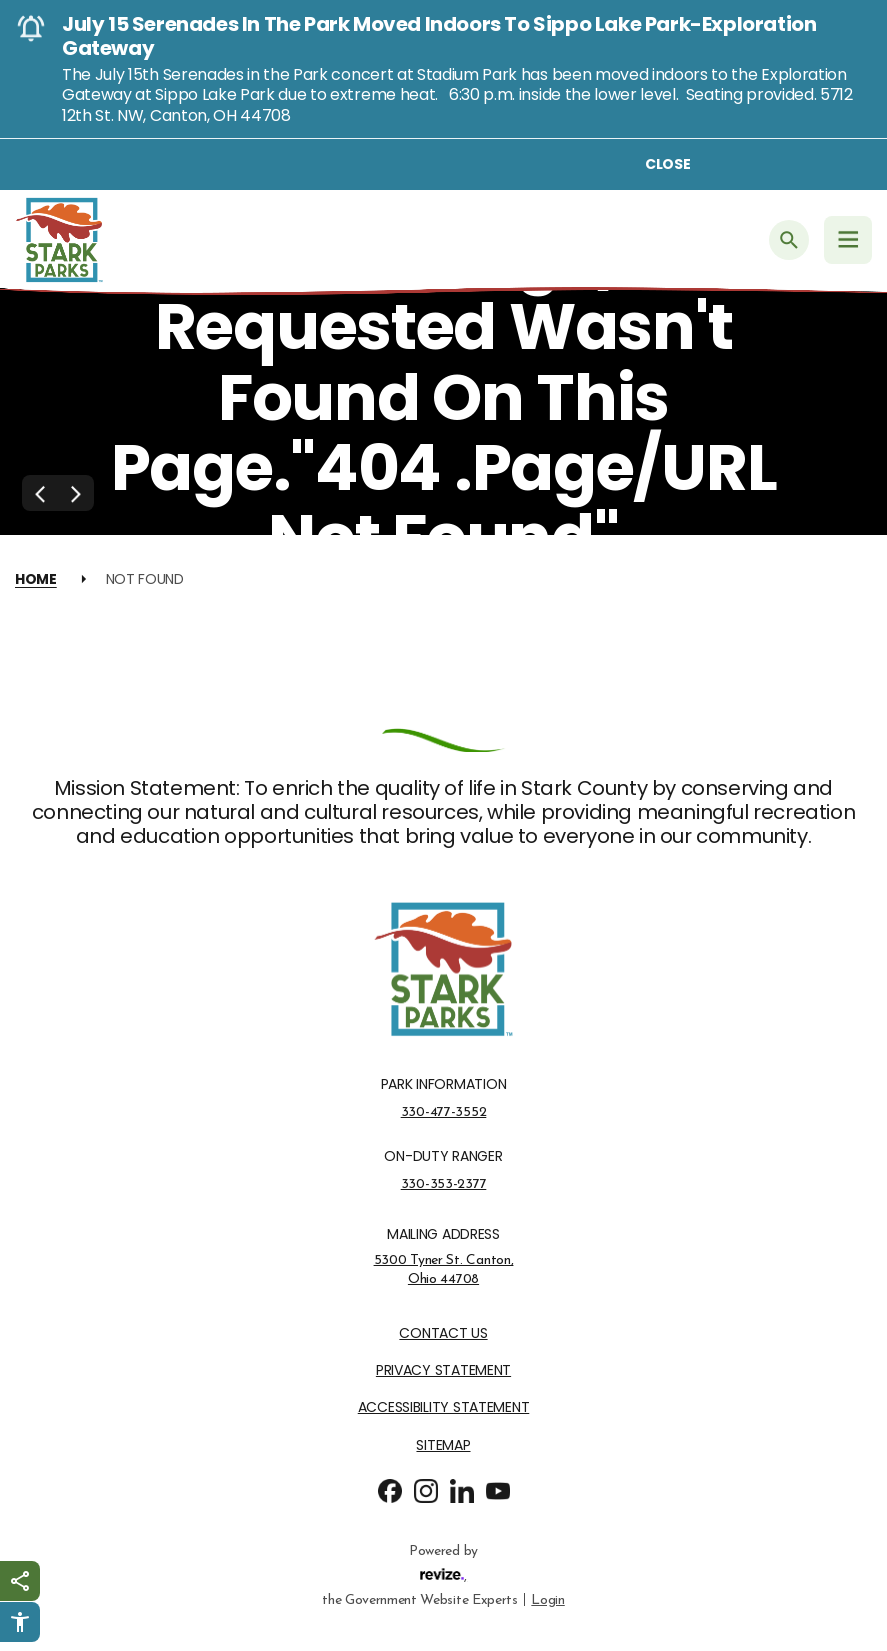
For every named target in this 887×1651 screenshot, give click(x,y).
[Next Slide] (76, 493)
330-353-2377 (444, 1184)
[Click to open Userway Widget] (20, 1622)
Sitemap (443, 1445)
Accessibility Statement (444, 1407)
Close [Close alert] (668, 164)
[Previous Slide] (40, 493)
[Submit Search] (789, 240)
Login (547, 1598)
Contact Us (443, 1333)
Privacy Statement (443, 1370)
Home (36, 579)
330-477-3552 (444, 1112)
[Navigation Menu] (848, 240)
